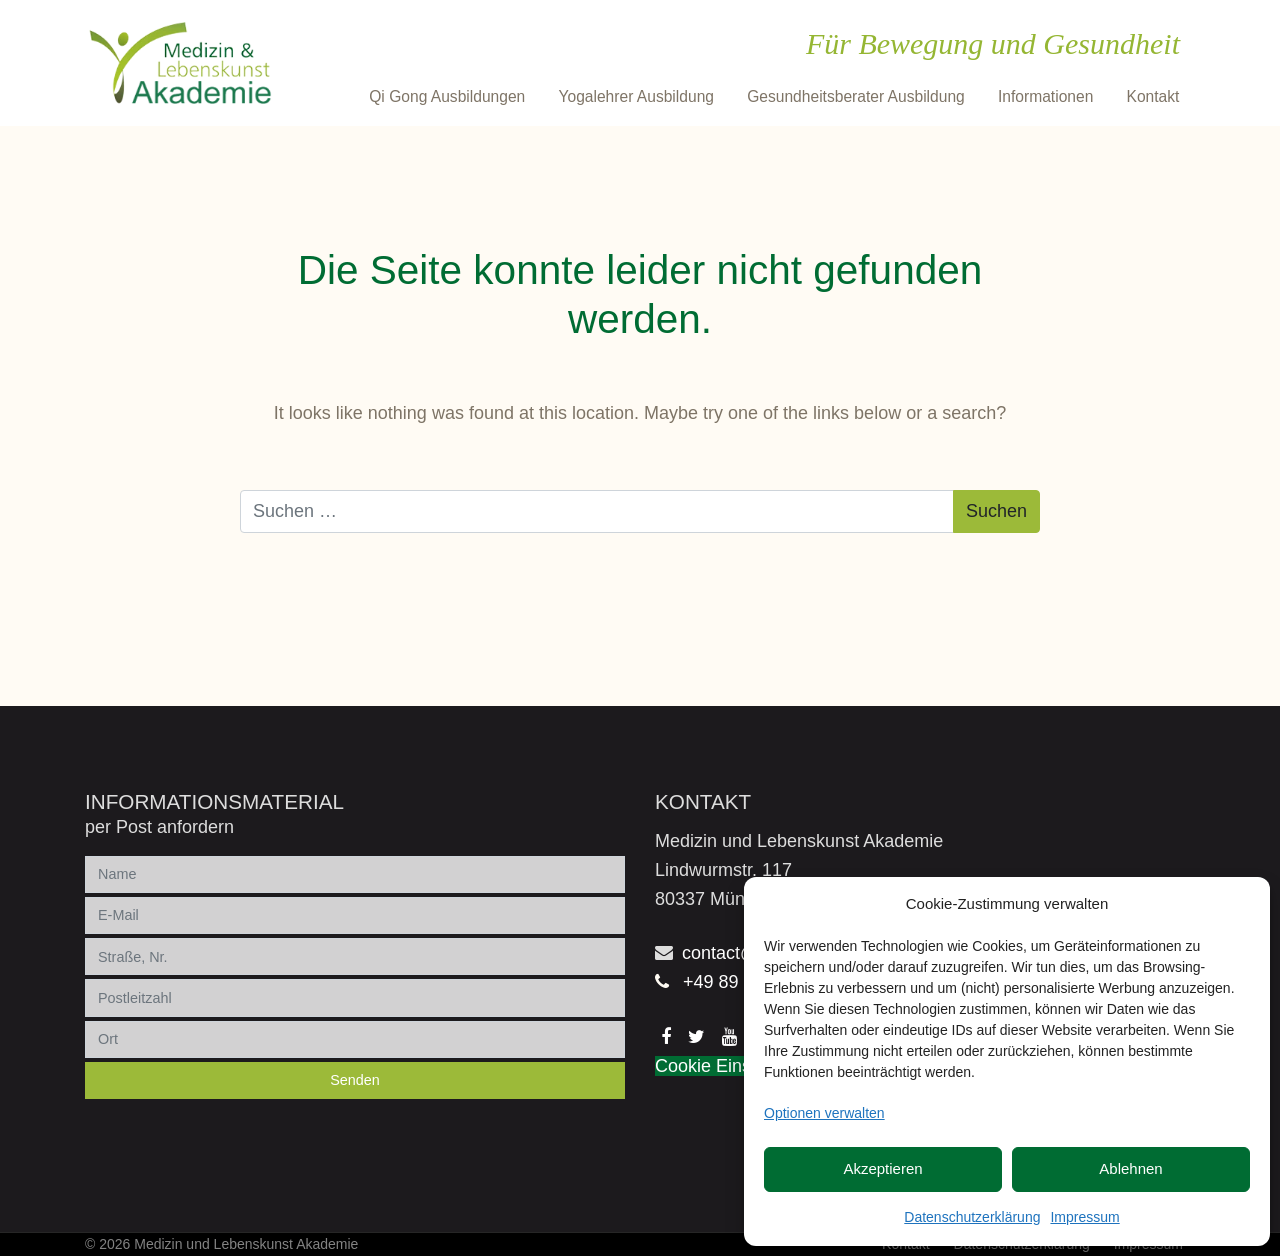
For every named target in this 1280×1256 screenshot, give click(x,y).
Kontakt (1153, 96)
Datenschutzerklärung (972, 1217)
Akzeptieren (882, 1168)
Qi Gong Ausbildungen (447, 96)
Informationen (1045, 96)
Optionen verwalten (824, 1113)
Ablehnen (1130, 1168)
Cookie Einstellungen (739, 1066)
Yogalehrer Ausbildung (636, 96)
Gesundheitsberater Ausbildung (856, 96)
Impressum (1084, 1217)
